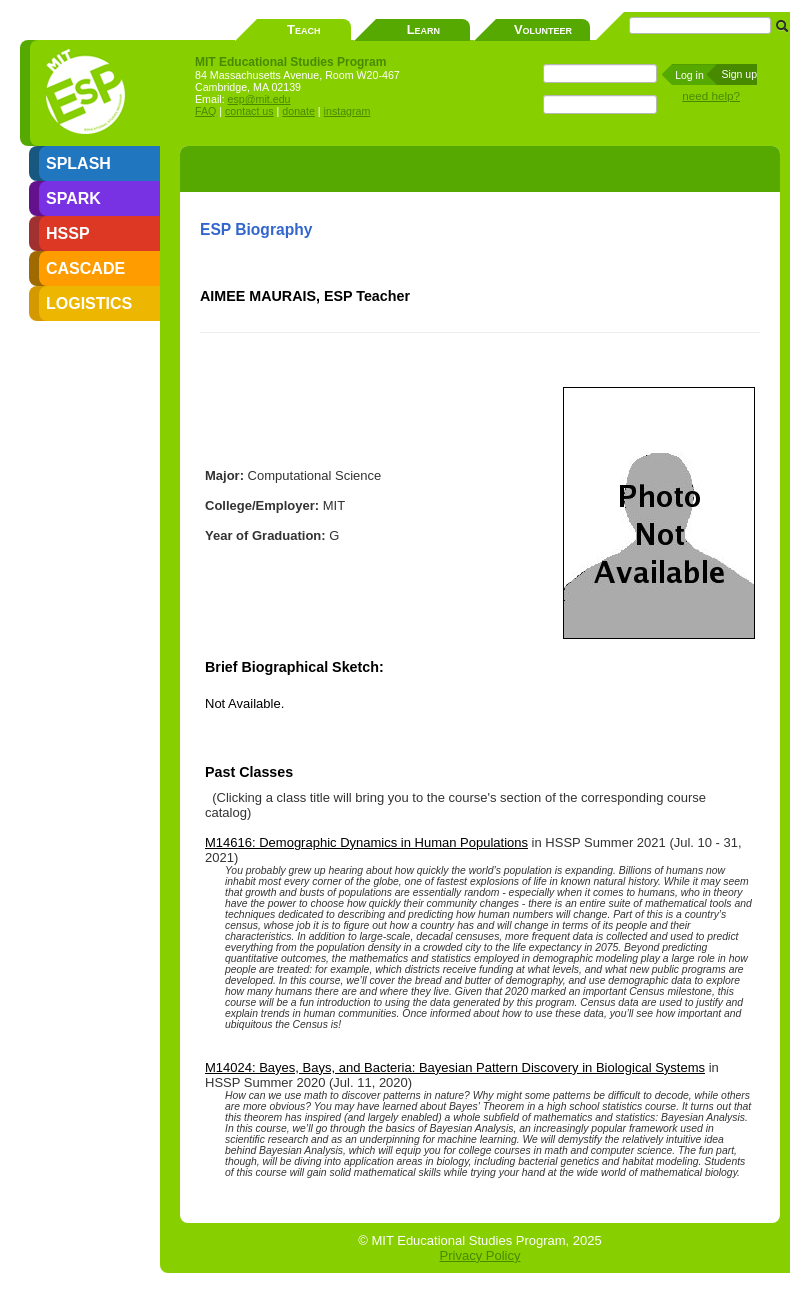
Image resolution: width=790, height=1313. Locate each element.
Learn (423, 29)
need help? (711, 95)
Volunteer (543, 29)
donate (298, 111)
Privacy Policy (480, 1255)
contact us (249, 111)
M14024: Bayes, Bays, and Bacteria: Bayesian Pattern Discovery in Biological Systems (455, 1067)
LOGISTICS (89, 303)
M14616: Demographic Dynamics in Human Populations (366, 842)
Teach (303, 29)
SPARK (73, 198)
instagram (347, 111)
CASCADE (85, 268)
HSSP (68, 233)
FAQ (205, 111)
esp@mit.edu (259, 99)
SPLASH (78, 163)
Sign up (739, 74)
